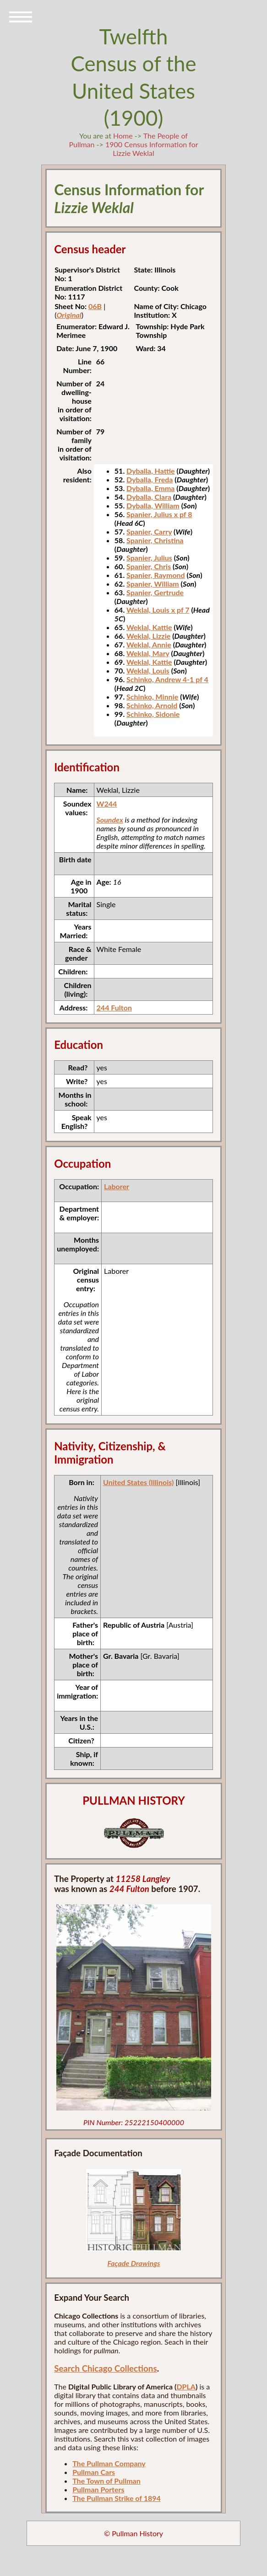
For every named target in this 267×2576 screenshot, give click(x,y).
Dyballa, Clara (148, 496)
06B (95, 306)
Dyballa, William (153, 505)
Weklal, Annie (148, 644)
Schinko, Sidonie (153, 714)
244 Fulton (114, 1007)
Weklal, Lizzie (148, 635)
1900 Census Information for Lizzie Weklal (151, 148)
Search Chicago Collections (105, 2368)
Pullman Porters (98, 2489)
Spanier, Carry (149, 531)
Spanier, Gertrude (155, 592)
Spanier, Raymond (155, 575)
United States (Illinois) (138, 1482)
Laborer (116, 1186)
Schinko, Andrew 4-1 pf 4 (167, 679)
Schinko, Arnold (151, 705)
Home (123, 135)
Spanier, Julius (149, 557)
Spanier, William (152, 583)
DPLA (186, 2386)
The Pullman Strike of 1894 (116, 2498)
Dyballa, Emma (150, 488)
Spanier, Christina (155, 540)
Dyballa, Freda (149, 479)
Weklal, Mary (147, 653)
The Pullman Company (109, 2463)
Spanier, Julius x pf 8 (159, 514)
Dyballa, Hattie (150, 470)
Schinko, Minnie (152, 696)
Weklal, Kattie (149, 627)
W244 (107, 803)
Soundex (110, 819)
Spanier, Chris (148, 566)
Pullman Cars (93, 2472)
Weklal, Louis (147, 670)
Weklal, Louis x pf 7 (158, 609)
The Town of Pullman (106, 2480)
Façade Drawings (133, 2263)
